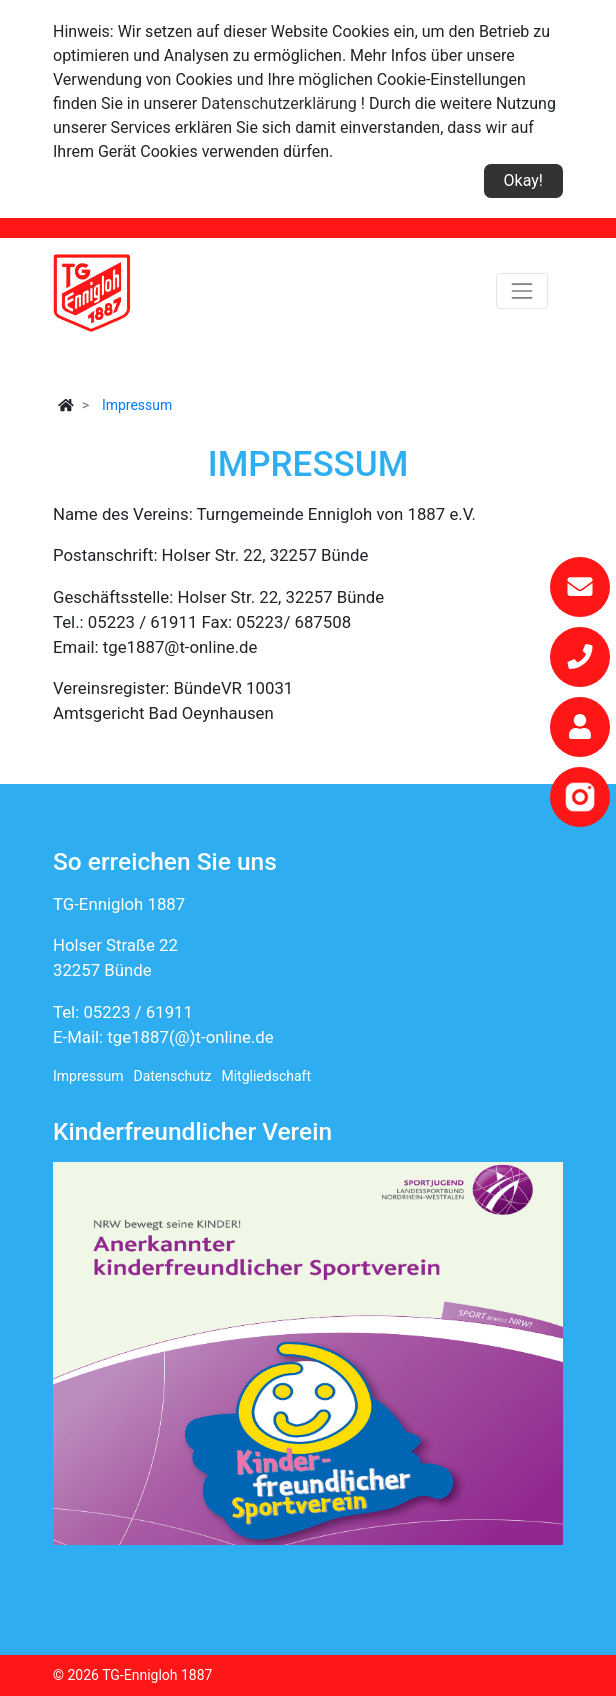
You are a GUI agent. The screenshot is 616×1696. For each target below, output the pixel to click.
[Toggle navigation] (522, 291)
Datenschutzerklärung (279, 103)
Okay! (523, 180)
